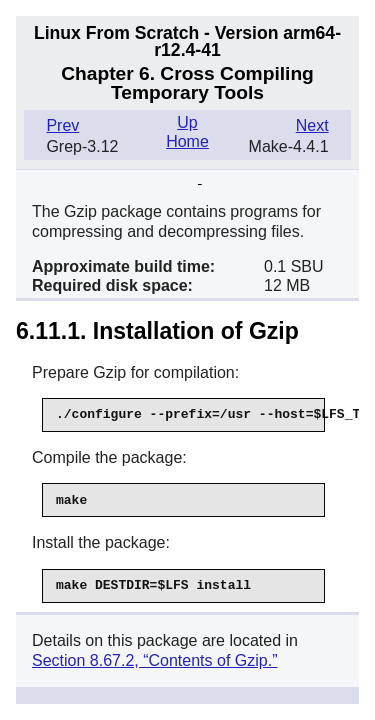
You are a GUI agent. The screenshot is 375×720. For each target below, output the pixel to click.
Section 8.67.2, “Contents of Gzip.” (154, 660)
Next (312, 125)
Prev (62, 125)
